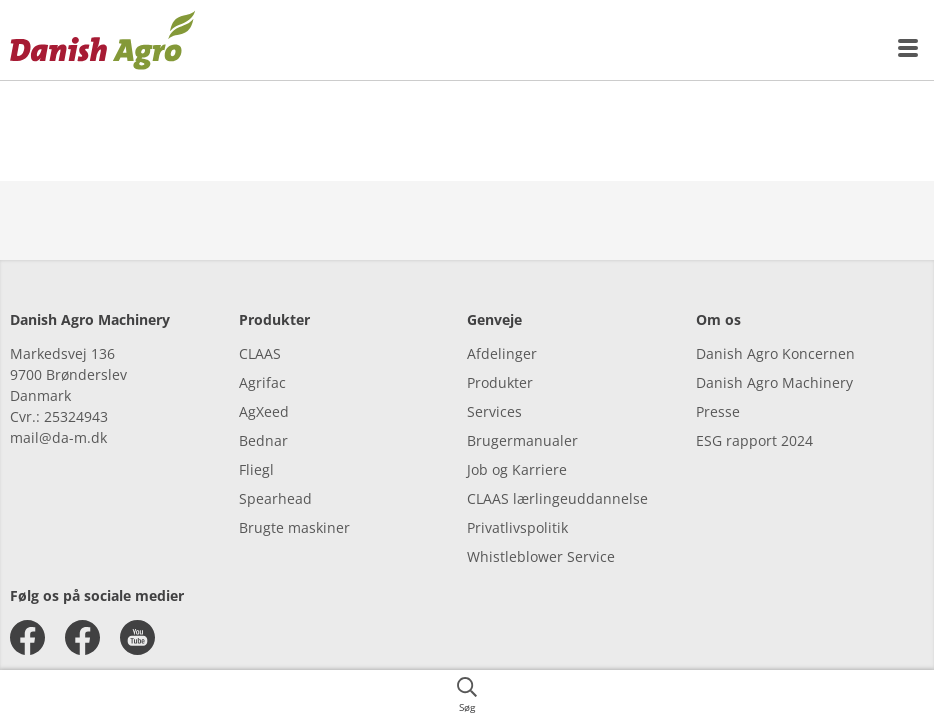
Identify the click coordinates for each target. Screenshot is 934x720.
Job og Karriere (517, 469)
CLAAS (260, 353)
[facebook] (27, 637)
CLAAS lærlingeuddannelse (557, 498)
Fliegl (256, 469)
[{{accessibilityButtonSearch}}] (467, 695)
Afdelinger (502, 353)
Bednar (263, 440)
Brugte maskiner (294, 527)
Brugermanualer (522, 440)
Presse (718, 411)
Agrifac (262, 382)
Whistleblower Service (541, 556)
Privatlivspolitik (517, 527)
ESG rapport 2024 (754, 440)
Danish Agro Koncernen (775, 353)
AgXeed (264, 411)
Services (494, 411)
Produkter (500, 382)
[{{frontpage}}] (103, 40)
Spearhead (275, 498)
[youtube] (137, 637)
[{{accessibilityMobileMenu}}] (909, 48)
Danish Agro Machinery (774, 382)
